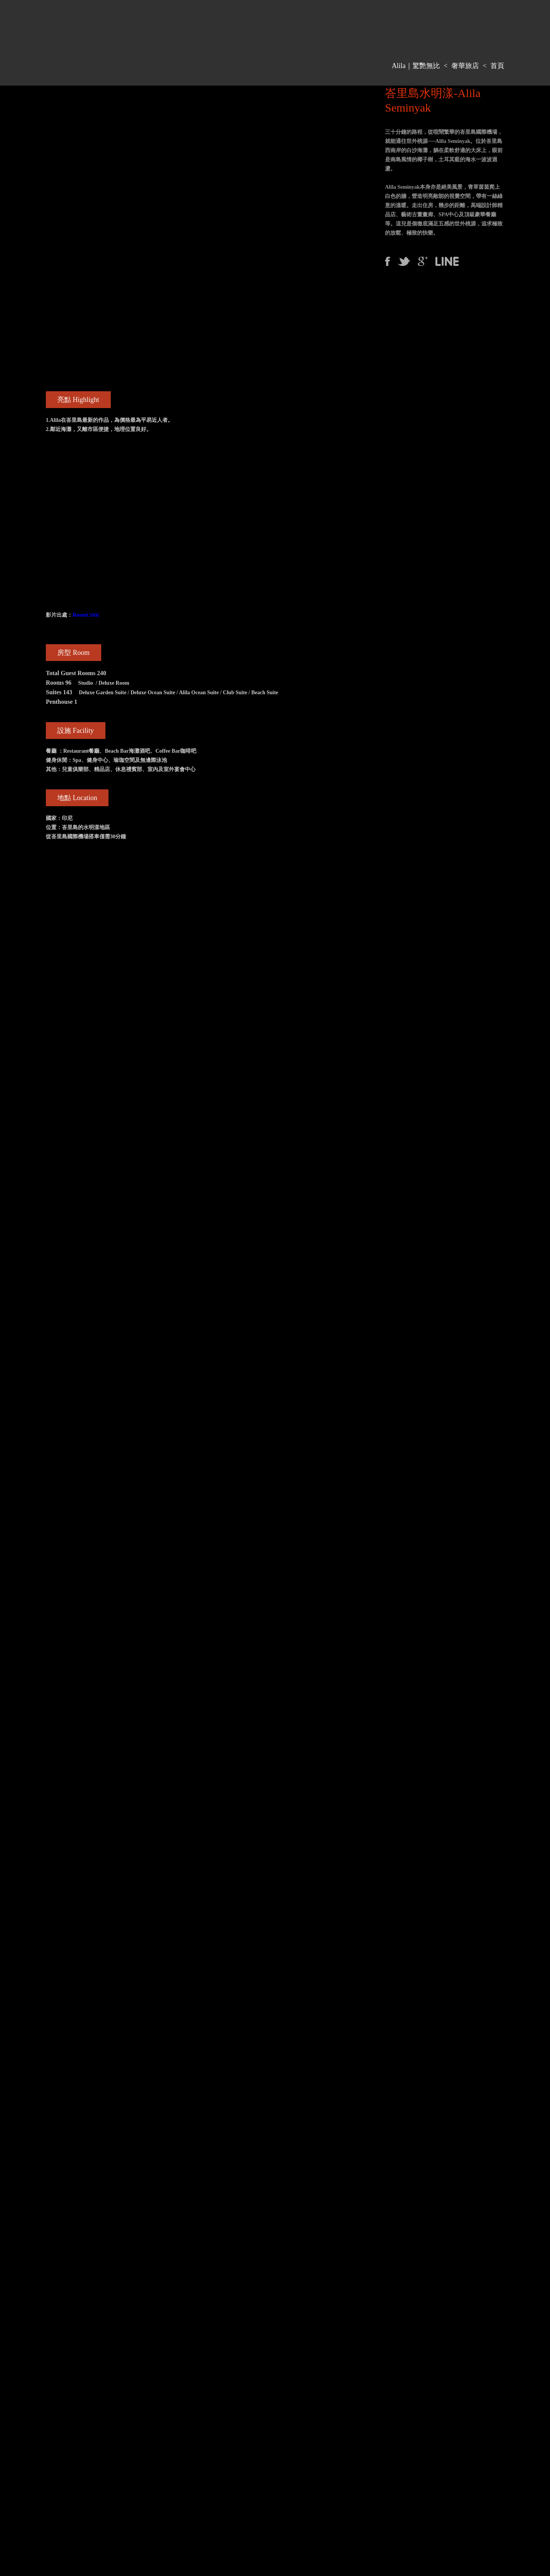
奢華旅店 (465, 66)
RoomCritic (86, 615)
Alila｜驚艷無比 (416, 66)
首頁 (497, 66)
